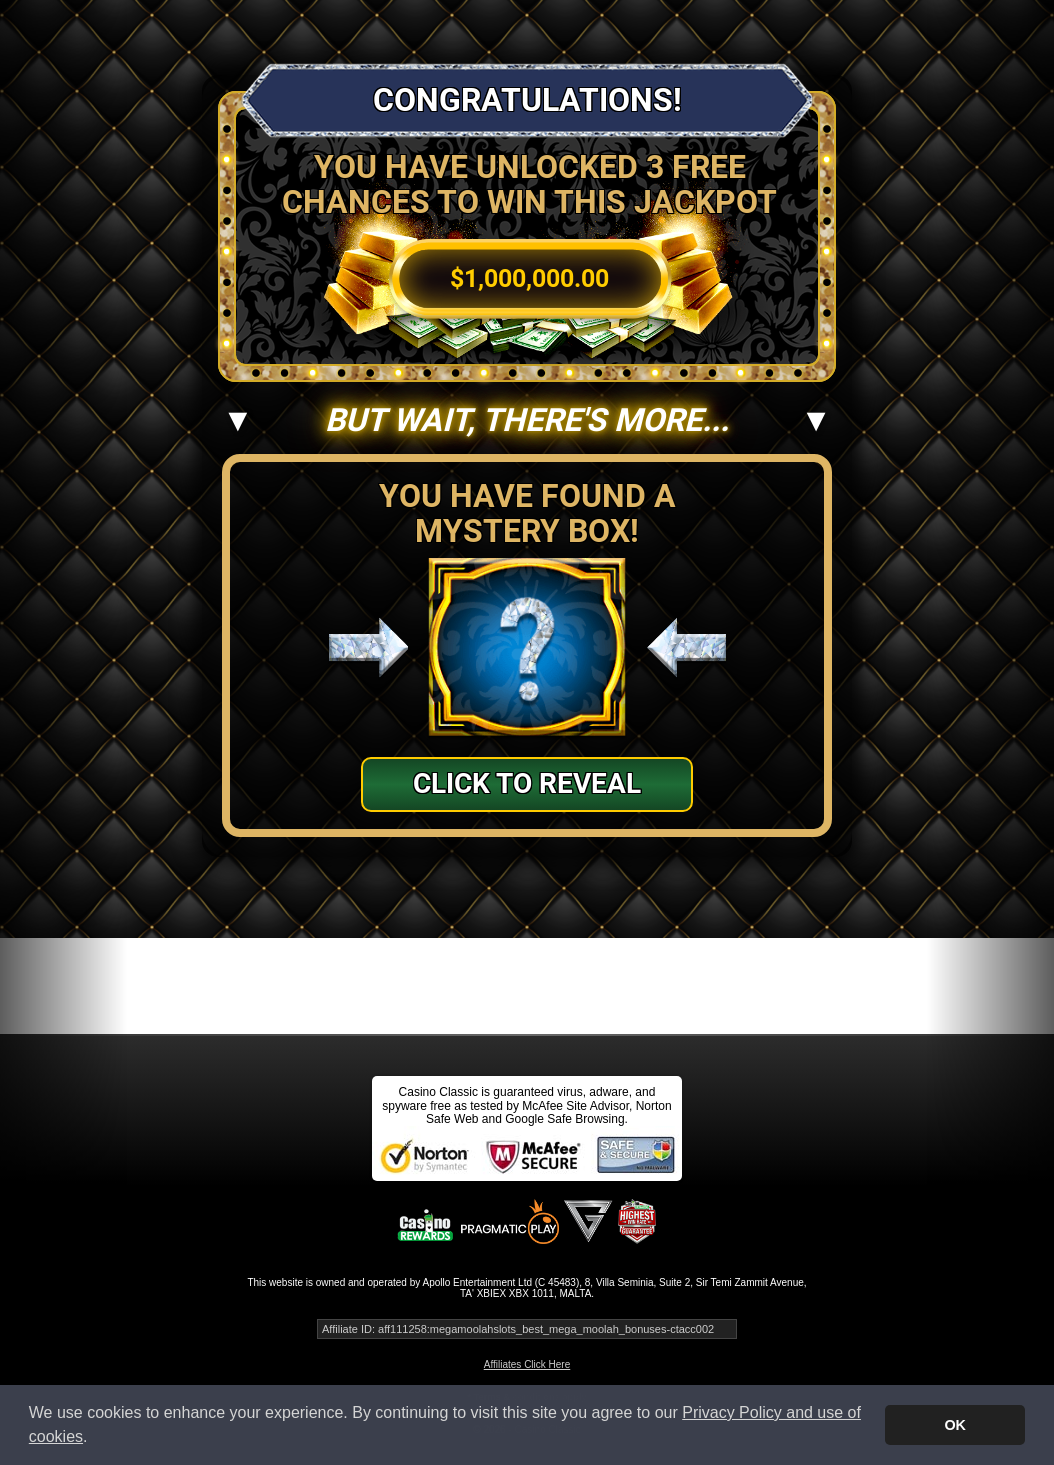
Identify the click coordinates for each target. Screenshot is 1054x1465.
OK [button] (955, 1425)
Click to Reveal (527, 783)
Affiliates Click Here (527, 1364)
